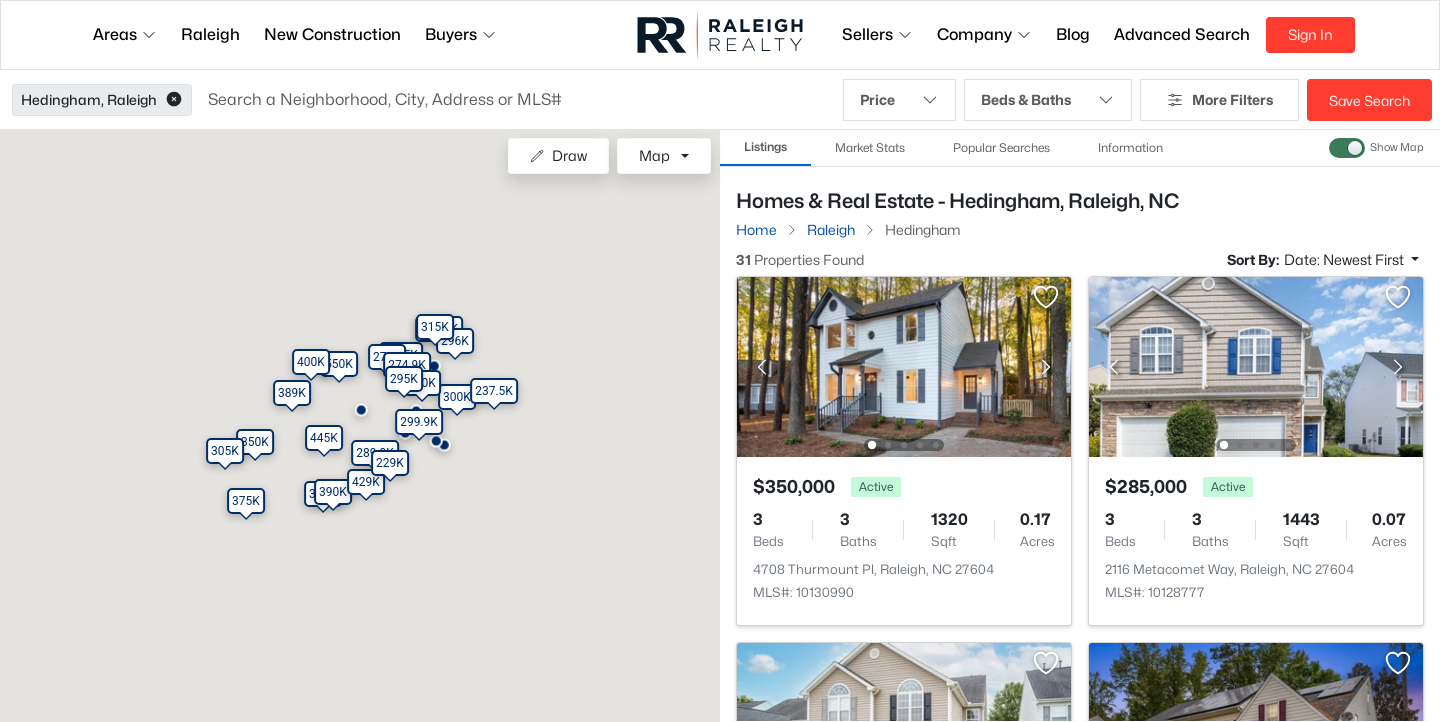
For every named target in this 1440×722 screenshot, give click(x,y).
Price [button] (899, 100)
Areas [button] (125, 34)
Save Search (1369, 100)
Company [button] (984, 34)
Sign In (1310, 34)
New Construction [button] (332, 34)
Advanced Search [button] (1182, 34)
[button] (174, 100)
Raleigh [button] (210, 34)
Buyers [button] (461, 34)
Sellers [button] (877, 34)
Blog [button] (1073, 34)
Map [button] (654, 155)
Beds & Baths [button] (1048, 100)
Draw (558, 155)
